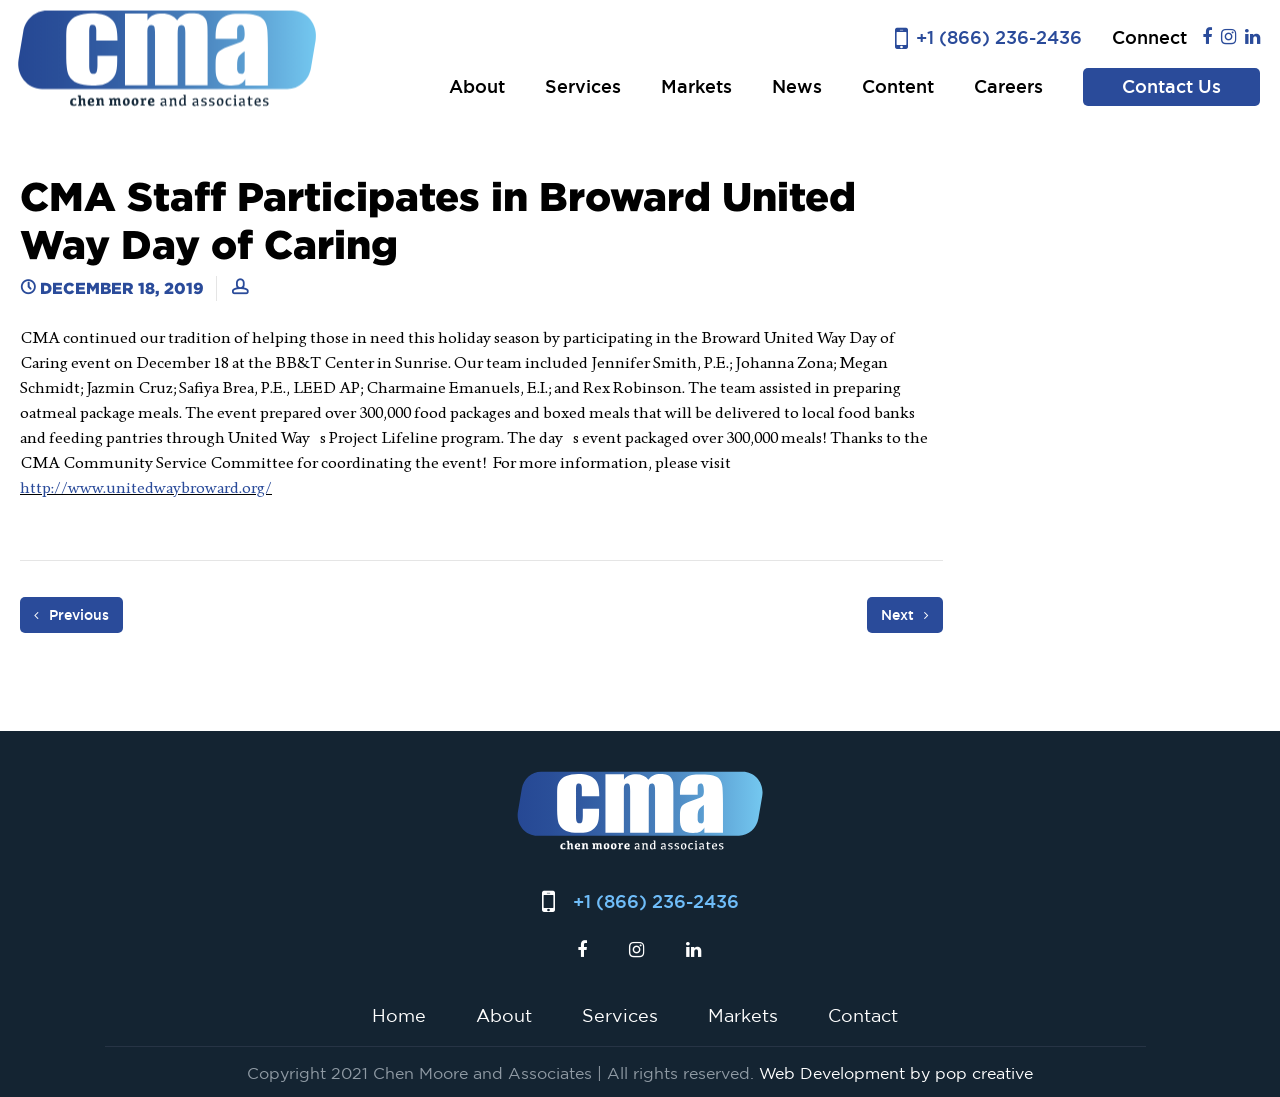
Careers (1008, 86)
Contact (863, 1015)
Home (399, 1015)
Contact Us (1171, 86)
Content (898, 86)
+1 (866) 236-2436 (999, 37)
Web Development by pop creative (896, 1073)
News (797, 86)
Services (583, 86)
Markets (696, 86)
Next (905, 615)
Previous (71, 615)
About (477, 86)
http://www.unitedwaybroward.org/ (146, 487)
